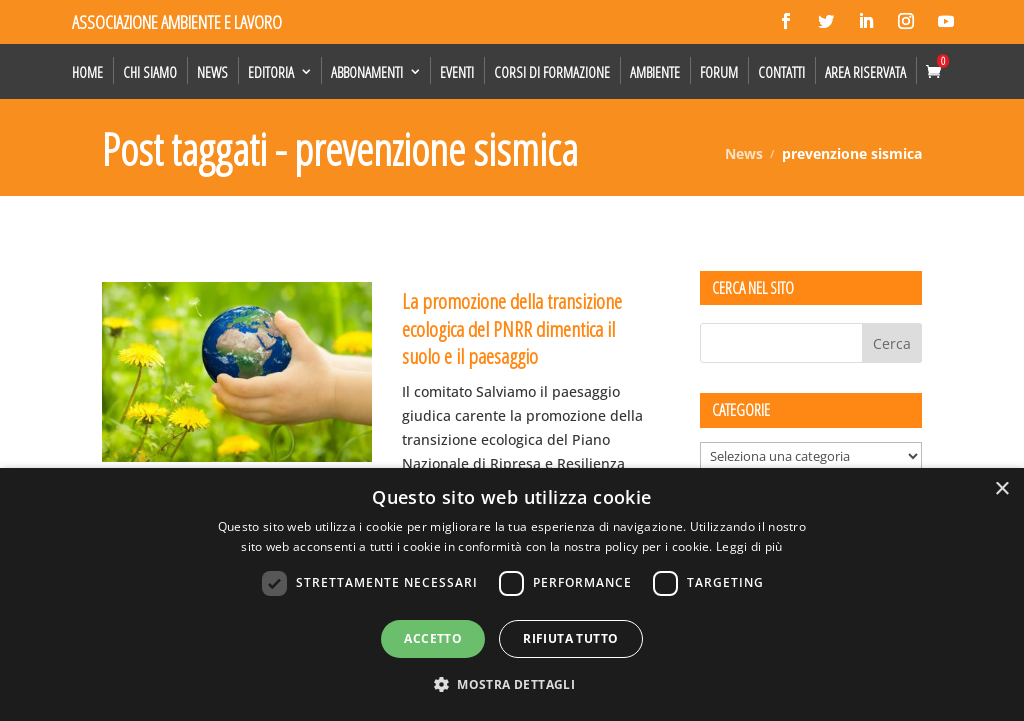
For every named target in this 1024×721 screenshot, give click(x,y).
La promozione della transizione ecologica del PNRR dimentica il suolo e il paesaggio (512, 328)
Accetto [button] (433, 638)
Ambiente (655, 72)
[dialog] (512, 594)
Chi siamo (150, 72)
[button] (512, 685)
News (212, 72)
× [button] (1001, 489)
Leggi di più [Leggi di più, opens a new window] (749, 546)
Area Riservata (865, 72)
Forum (719, 72)
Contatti (781, 72)
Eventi (457, 72)
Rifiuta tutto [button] (570, 638)
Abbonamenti (367, 72)
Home (87, 72)
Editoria (271, 72)
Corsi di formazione (552, 72)
